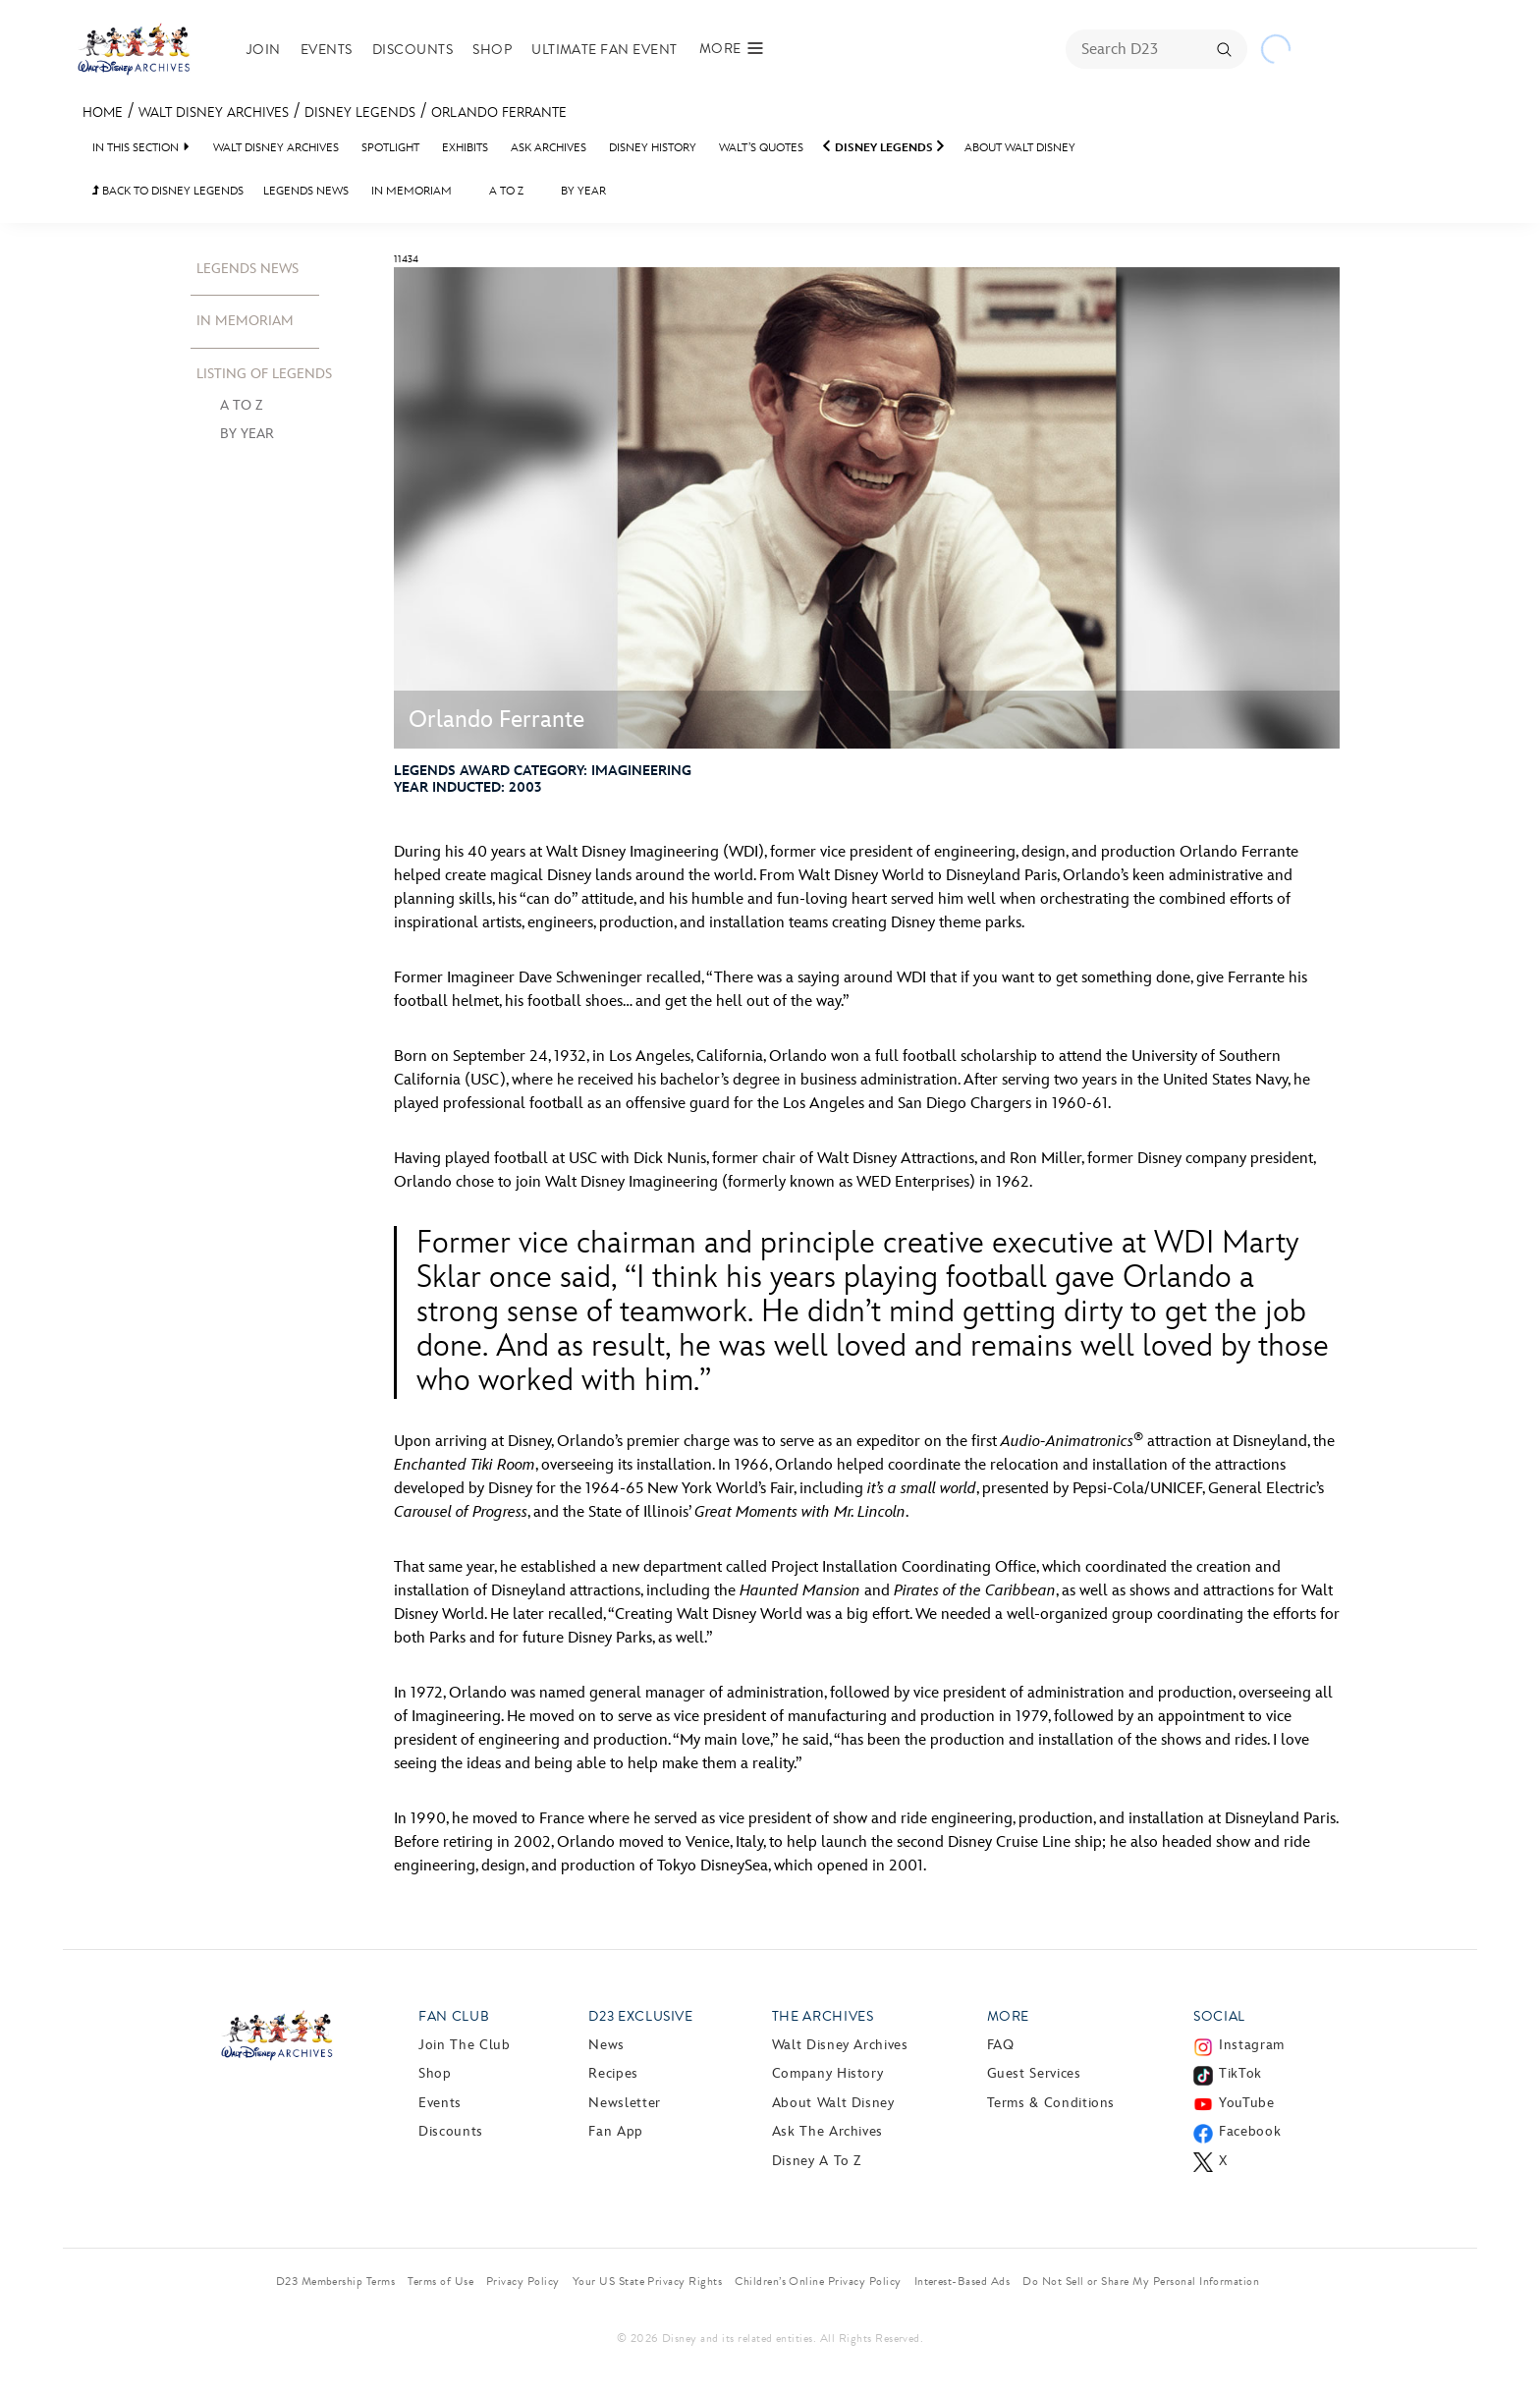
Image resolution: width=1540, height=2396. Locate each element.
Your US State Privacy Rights (647, 2281)
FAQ (1001, 2044)
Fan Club (453, 2016)
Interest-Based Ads (962, 2281)
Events (327, 49)
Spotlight (390, 147)
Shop (492, 49)
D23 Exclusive (640, 2016)
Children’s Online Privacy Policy (818, 2281)
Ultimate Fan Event (604, 49)
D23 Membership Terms (336, 2281)
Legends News (306, 191)
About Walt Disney (1019, 147)
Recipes (612, 2073)
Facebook (1250, 2131)
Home (102, 112)
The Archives (823, 2016)
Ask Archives (548, 147)
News (606, 2044)
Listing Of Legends (264, 373)
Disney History (652, 147)
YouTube (1246, 2102)
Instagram (1252, 2044)
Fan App (615, 2131)
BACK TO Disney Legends (168, 191)
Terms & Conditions (1051, 2102)
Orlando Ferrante (499, 112)
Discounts (412, 49)
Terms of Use (440, 2281)
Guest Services (1034, 2073)
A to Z (506, 191)
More (1008, 2016)
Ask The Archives (827, 2131)
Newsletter (624, 2102)
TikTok (1240, 2073)
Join (264, 49)
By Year (583, 191)
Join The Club (464, 2044)
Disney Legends (359, 112)
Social (1219, 2016)
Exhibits (465, 147)
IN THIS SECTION (135, 147)
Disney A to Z (816, 2160)
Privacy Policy (523, 2281)
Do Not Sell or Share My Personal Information (1140, 2281)
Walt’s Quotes (761, 147)
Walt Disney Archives (213, 112)
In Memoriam (411, 191)
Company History (828, 2073)
